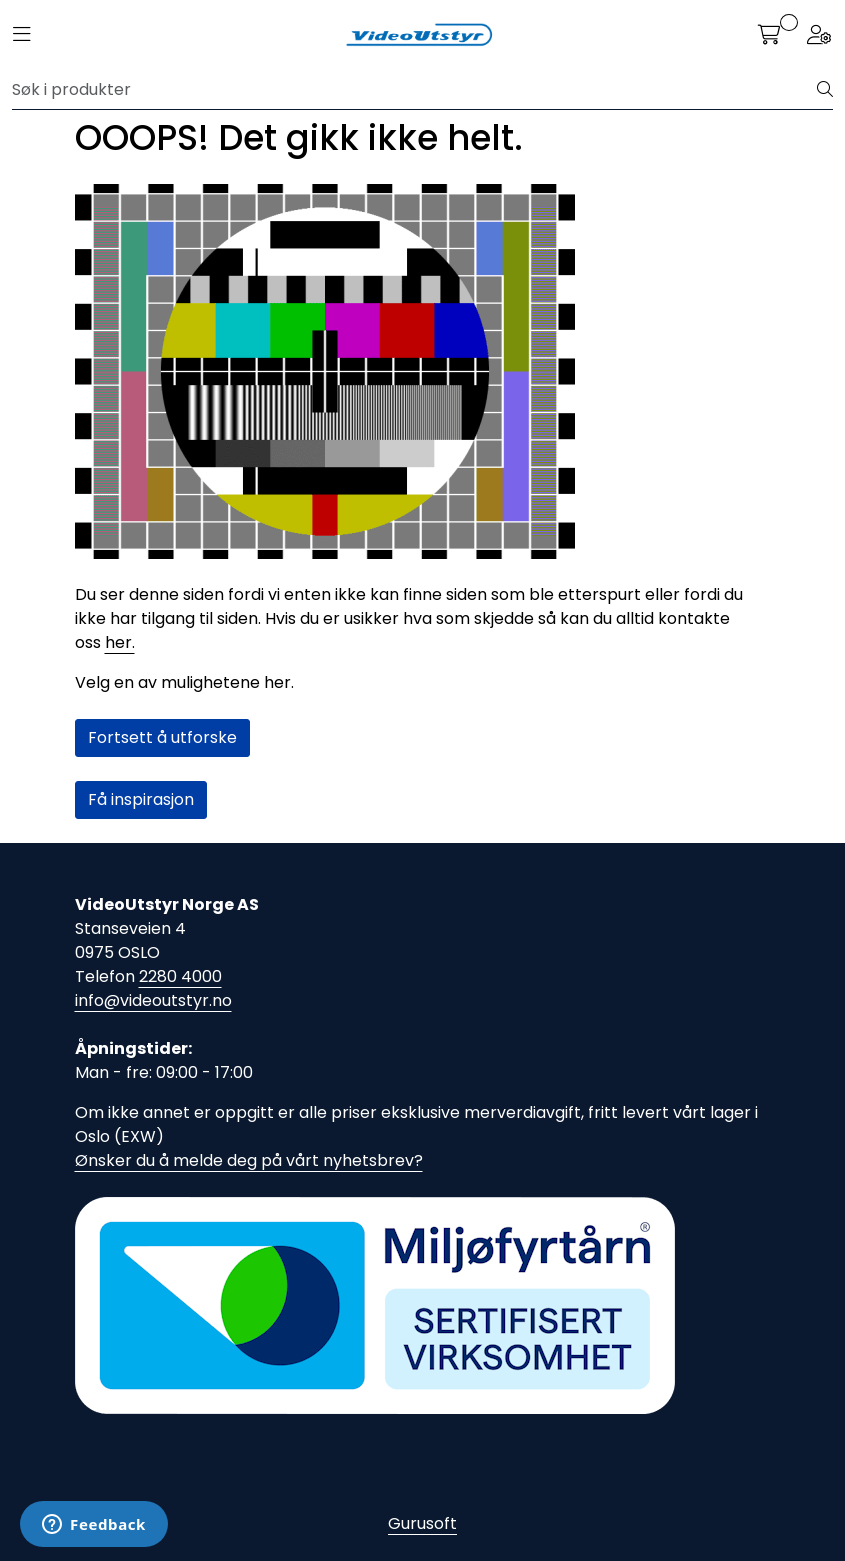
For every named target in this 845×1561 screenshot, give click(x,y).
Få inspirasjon (141, 799)
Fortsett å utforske (162, 737)
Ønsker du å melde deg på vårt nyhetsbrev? (249, 1160)
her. (120, 642)
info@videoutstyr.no (153, 1000)
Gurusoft (422, 1523)
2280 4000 (180, 976)
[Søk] (415, 90)
